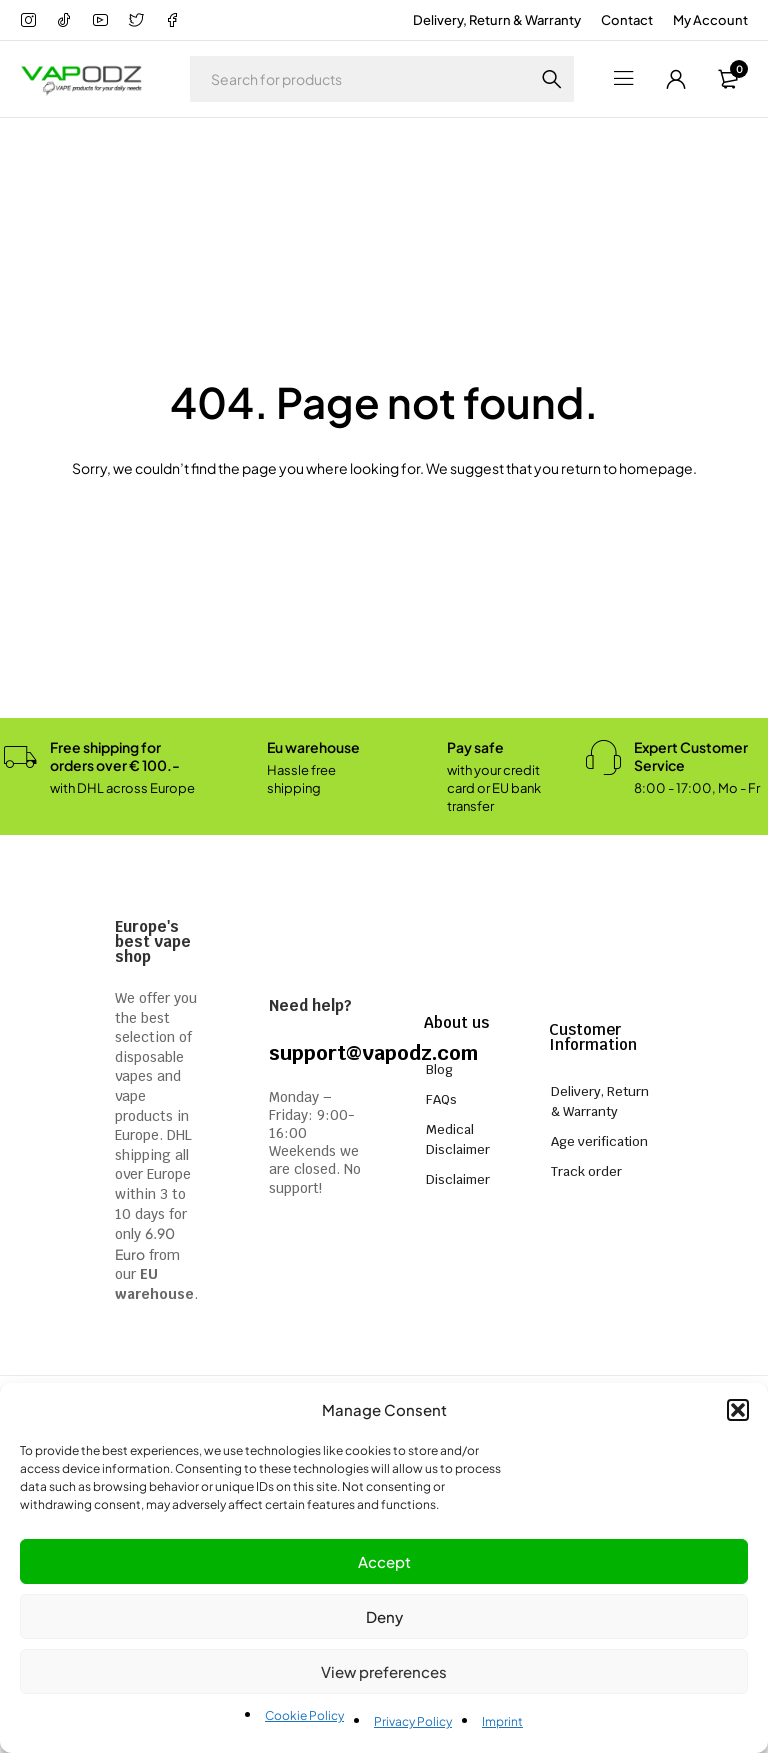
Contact (627, 20)
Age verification (599, 1141)
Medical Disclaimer (458, 1139)
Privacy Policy (413, 1721)
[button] (738, 1410)
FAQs (441, 1099)
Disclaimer (458, 1179)
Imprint (502, 1721)
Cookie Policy (304, 1715)
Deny (384, 1616)
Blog (439, 1069)
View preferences (384, 1671)
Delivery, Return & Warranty (497, 20)
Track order (586, 1171)
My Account (710, 20)
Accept (384, 1561)
